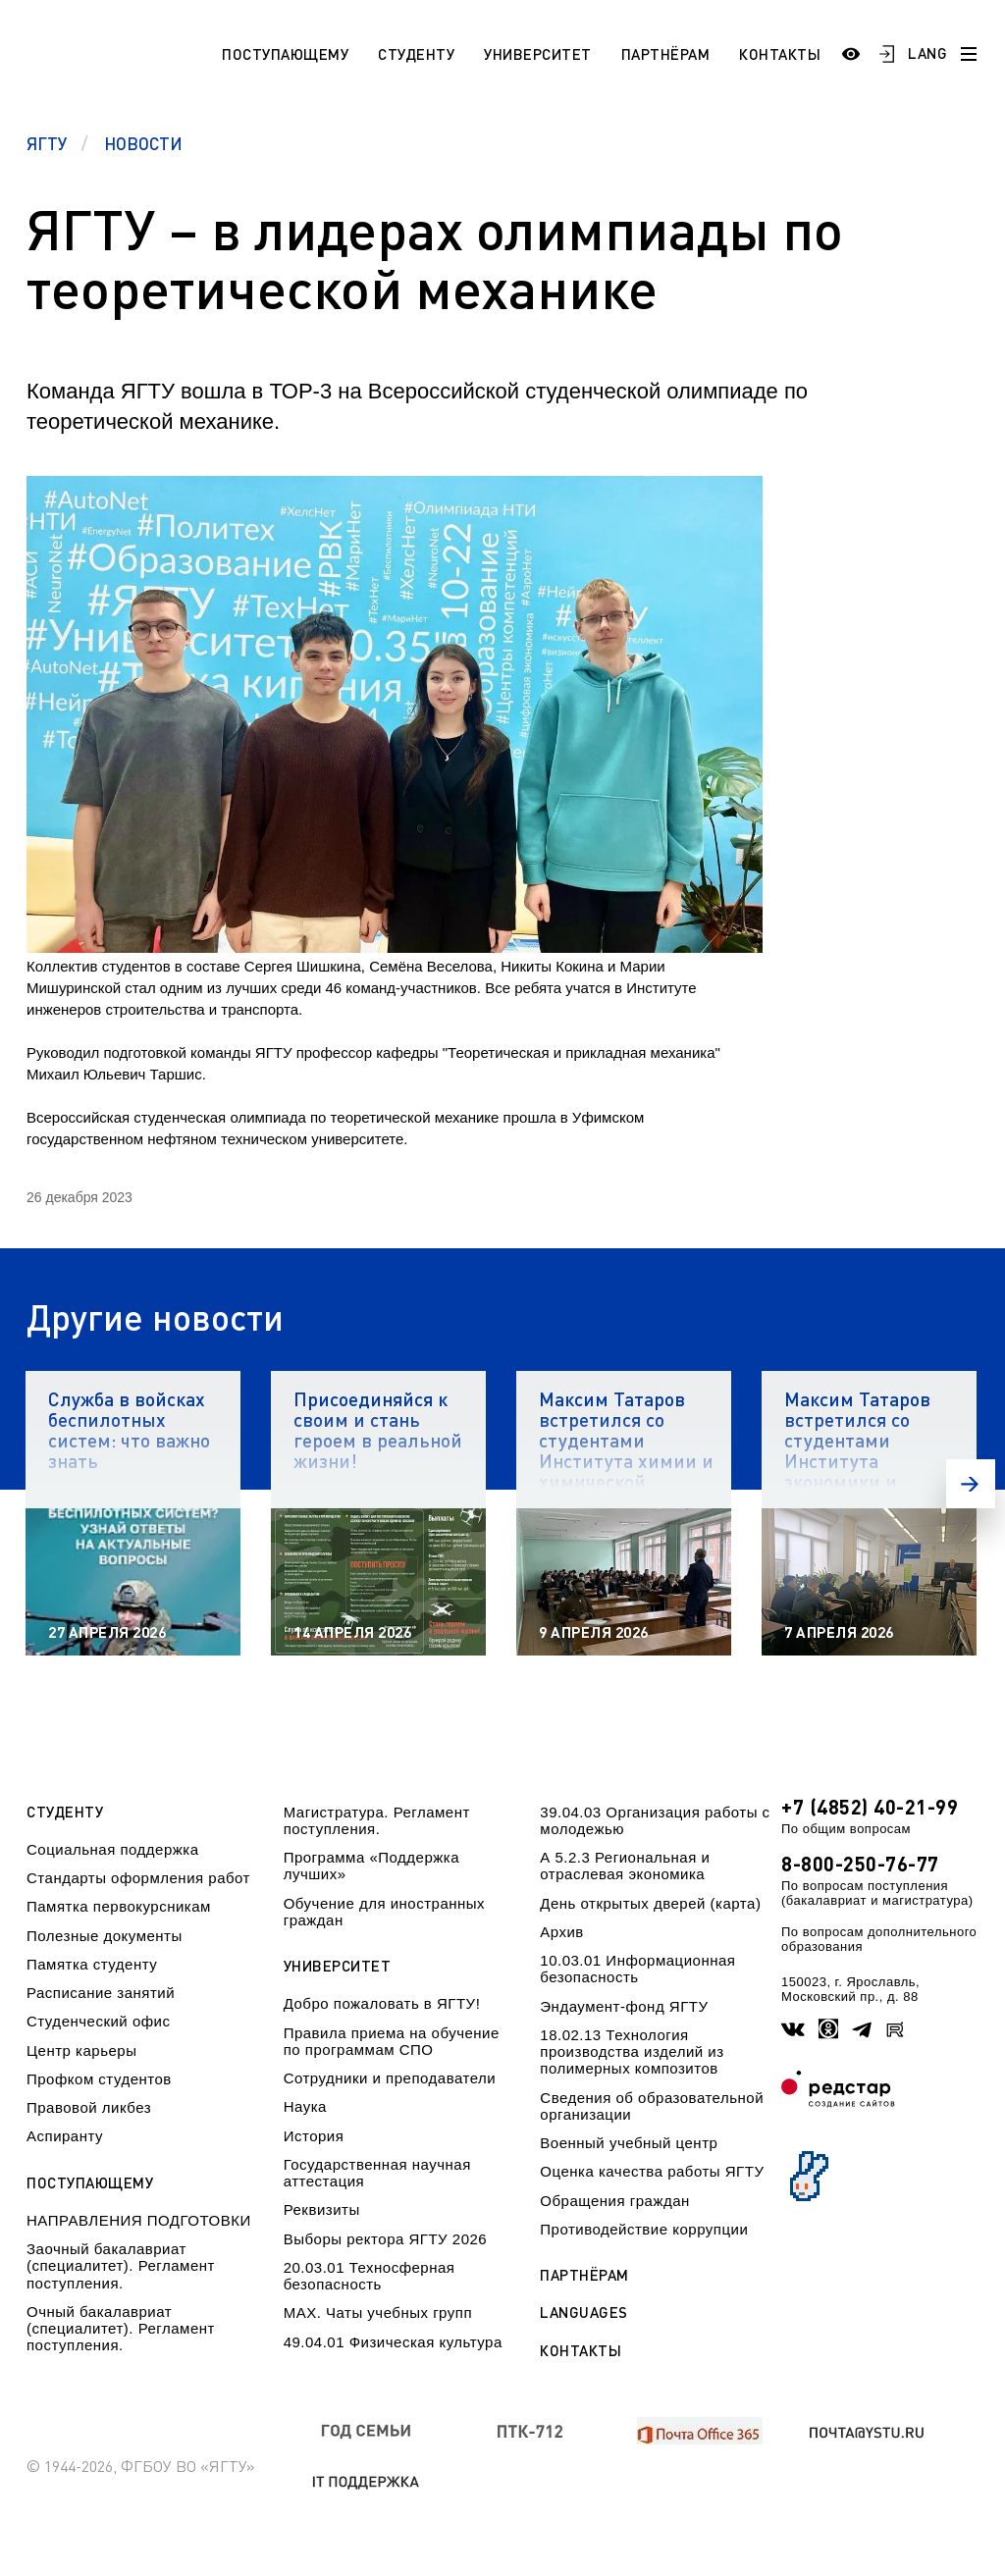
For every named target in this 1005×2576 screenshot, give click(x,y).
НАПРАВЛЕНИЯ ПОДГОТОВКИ (138, 2220)
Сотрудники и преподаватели (390, 2078)
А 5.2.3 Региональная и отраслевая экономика (625, 1865)
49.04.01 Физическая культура (393, 2342)
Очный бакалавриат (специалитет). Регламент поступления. (120, 2328)
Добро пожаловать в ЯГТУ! (382, 2003)
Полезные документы (104, 1935)
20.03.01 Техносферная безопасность (369, 2275)
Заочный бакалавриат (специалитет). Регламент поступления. (120, 2265)
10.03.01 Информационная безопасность (637, 1968)
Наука (305, 2106)
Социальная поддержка (112, 1849)
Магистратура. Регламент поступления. (377, 1820)
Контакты (779, 54)
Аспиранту (64, 2136)
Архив (562, 1931)
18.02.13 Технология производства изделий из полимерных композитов (631, 2051)
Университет (538, 54)
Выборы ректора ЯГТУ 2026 (386, 2239)
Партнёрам (666, 54)
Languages (584, 2312)
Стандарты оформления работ (138, 1877)
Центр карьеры (81, 2050)
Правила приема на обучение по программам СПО (392, 2041)
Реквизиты (322, 2209)
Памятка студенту (91, 1964)
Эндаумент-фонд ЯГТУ (624, 2006)
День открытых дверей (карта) (650, 1903)
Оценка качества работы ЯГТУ (652, 2171)
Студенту (416, 54)
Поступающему (285, 54)
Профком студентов (99, 2079)
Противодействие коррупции (644, 2229)
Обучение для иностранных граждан (384, 1911)
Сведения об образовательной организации (652, 2106)
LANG (927, 53)
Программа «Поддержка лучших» (371, 1865)
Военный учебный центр (628, 2142)
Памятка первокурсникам (118, 1906)
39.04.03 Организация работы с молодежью (654, 1820)
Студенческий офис (98, 2021)
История (314, 2136)
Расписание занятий (100, 1992)
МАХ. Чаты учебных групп (378, 2312)
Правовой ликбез (88, 2107)
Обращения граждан (614, 2200)
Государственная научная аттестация (377, 2172)
